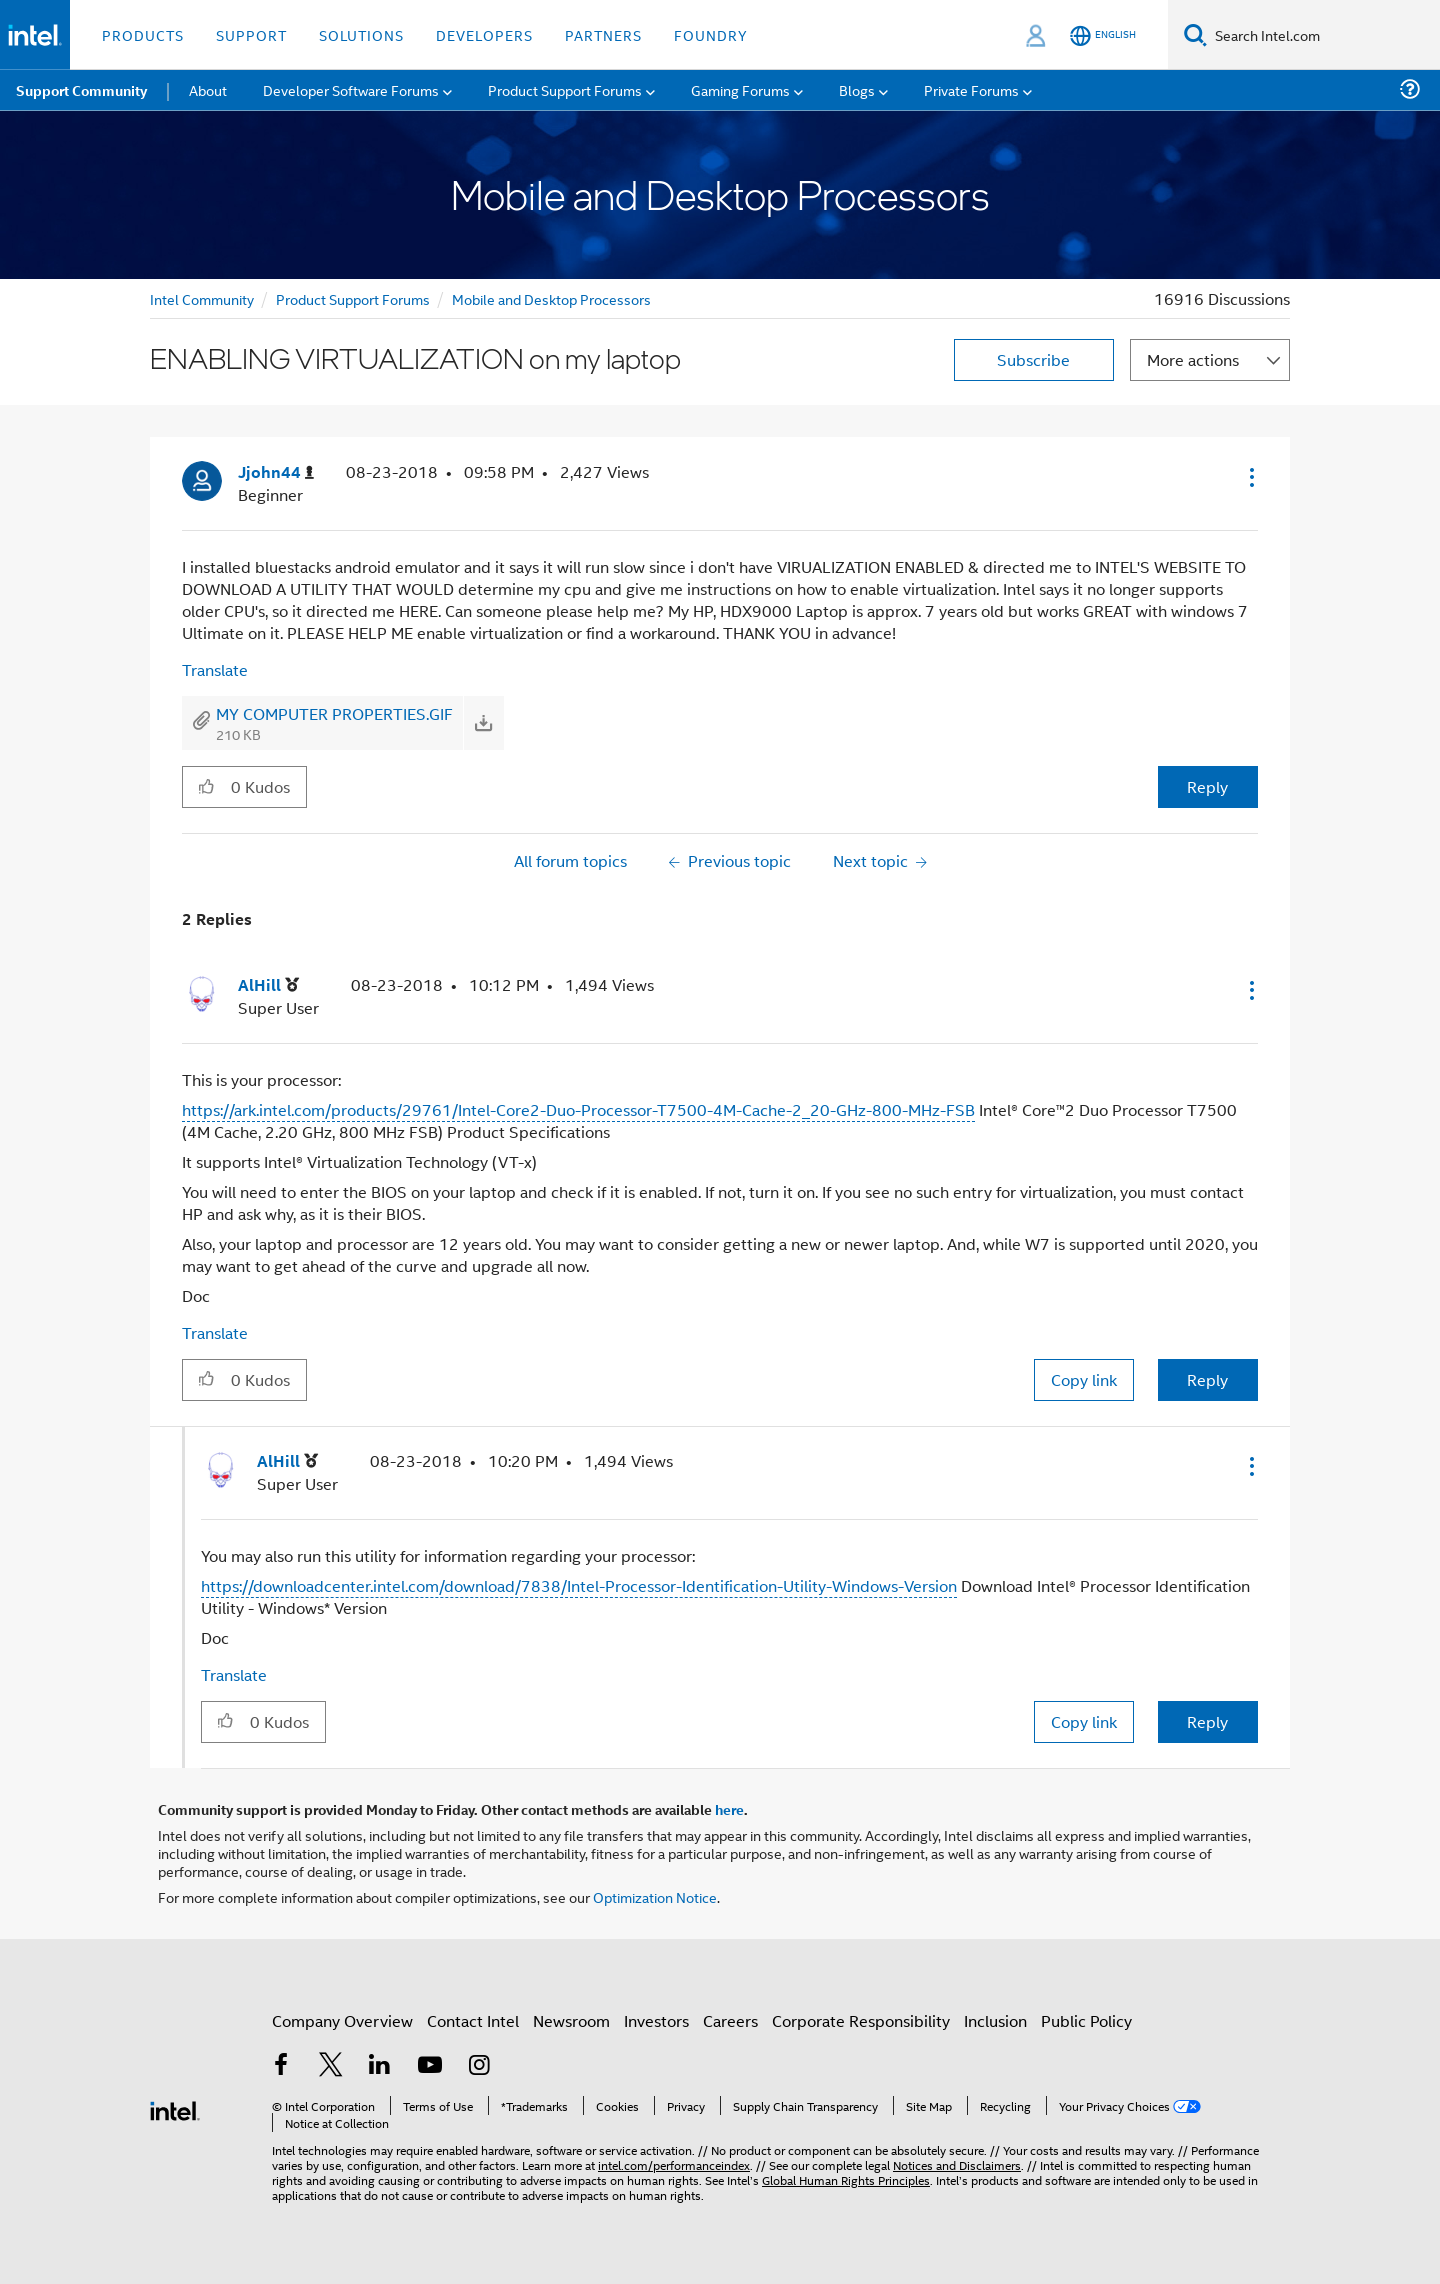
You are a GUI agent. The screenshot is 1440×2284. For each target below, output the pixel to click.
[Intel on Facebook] (281, 2066)
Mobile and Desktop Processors (551, 298)
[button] (1250, 477)
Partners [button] (603, 34)
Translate (215, 669)
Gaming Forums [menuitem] (740, 89)
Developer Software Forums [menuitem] (351, 89)
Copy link (1084, 1379)
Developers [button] (484, 34)
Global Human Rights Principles (846, 2179)
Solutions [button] (361, 34)
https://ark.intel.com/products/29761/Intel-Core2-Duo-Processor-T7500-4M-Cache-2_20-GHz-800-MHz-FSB (578, 1109)
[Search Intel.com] (1323, 35)
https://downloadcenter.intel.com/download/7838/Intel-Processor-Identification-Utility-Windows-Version (579, 1585)
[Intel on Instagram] (479, 2066)
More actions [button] (1193, 359)
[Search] (1195, 34)
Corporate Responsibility (861, 2020)
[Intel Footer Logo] (175, 2108)
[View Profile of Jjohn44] (276, 472)
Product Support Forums (353, 298)
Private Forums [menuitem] (971, 89)
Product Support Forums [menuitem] (565, 89)
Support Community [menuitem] (81, 90)
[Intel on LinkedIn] (380, 2066)
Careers (730, 2020)
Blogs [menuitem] (857, 89)
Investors (656, 2020)
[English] (1103, 35)
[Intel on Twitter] (331, 2066)
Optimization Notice (655, 1896)
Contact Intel (473, 2020)
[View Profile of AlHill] (268, 985)
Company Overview (342, 2020)
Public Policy (1086, 2020)
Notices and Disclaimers (957, 2164)
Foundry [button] (711, 34)
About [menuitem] (208, 89)
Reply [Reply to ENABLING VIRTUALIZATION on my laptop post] (1207, 786)
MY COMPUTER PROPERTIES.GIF (334, 713)
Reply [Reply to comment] (1207, 1379)
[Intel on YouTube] (430, 2066)
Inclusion (995, 2020)
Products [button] (143, 34)
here (729, 1809)
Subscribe (1033, 359)
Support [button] (251, 34)
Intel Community (202, 298)
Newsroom (571, 2020)
